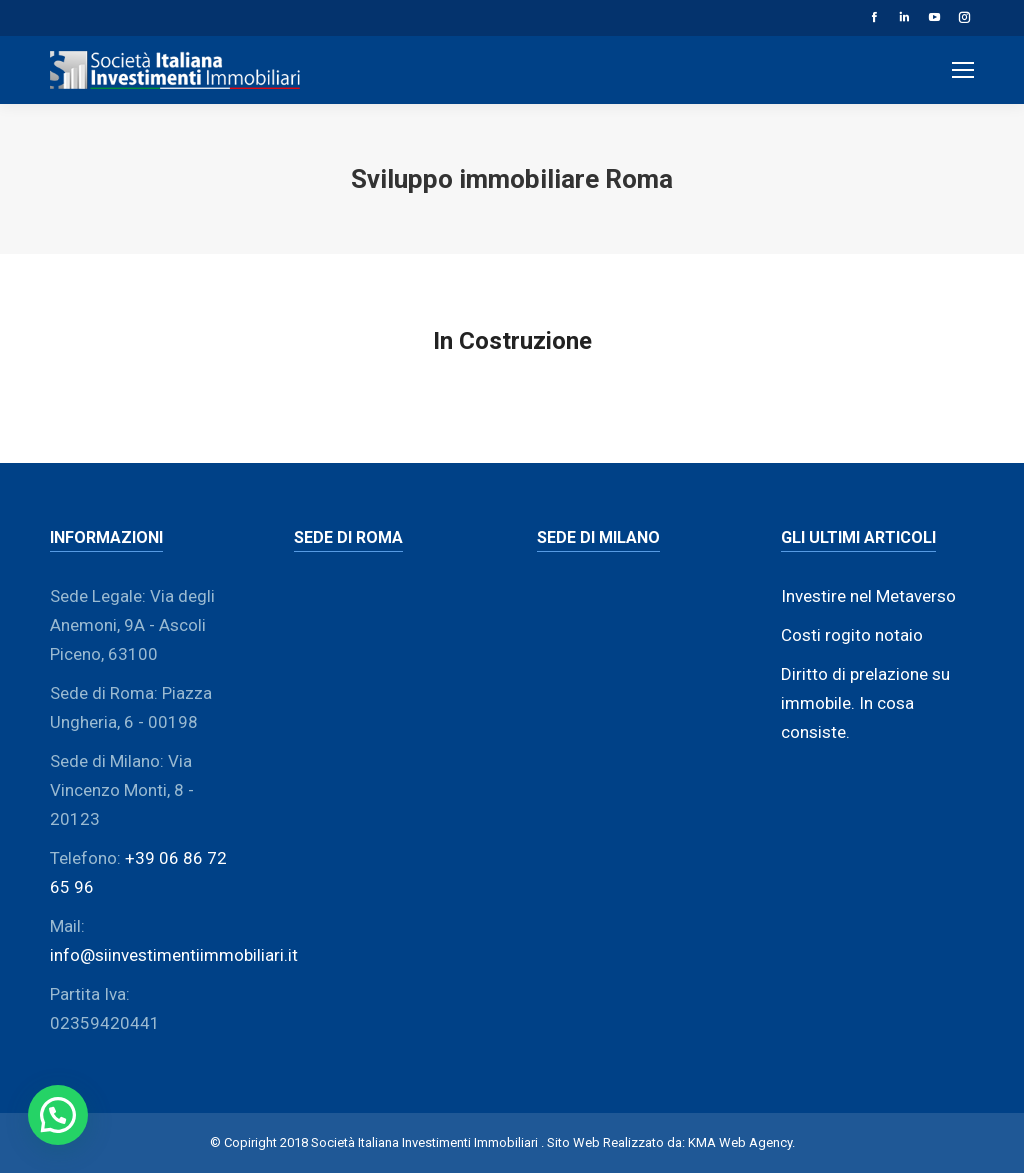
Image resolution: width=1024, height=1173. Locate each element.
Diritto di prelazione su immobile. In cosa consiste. (865, 703)
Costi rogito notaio (852, 635)
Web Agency (755, 1142)
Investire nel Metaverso (868, 596)
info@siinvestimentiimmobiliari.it (174, 955)
